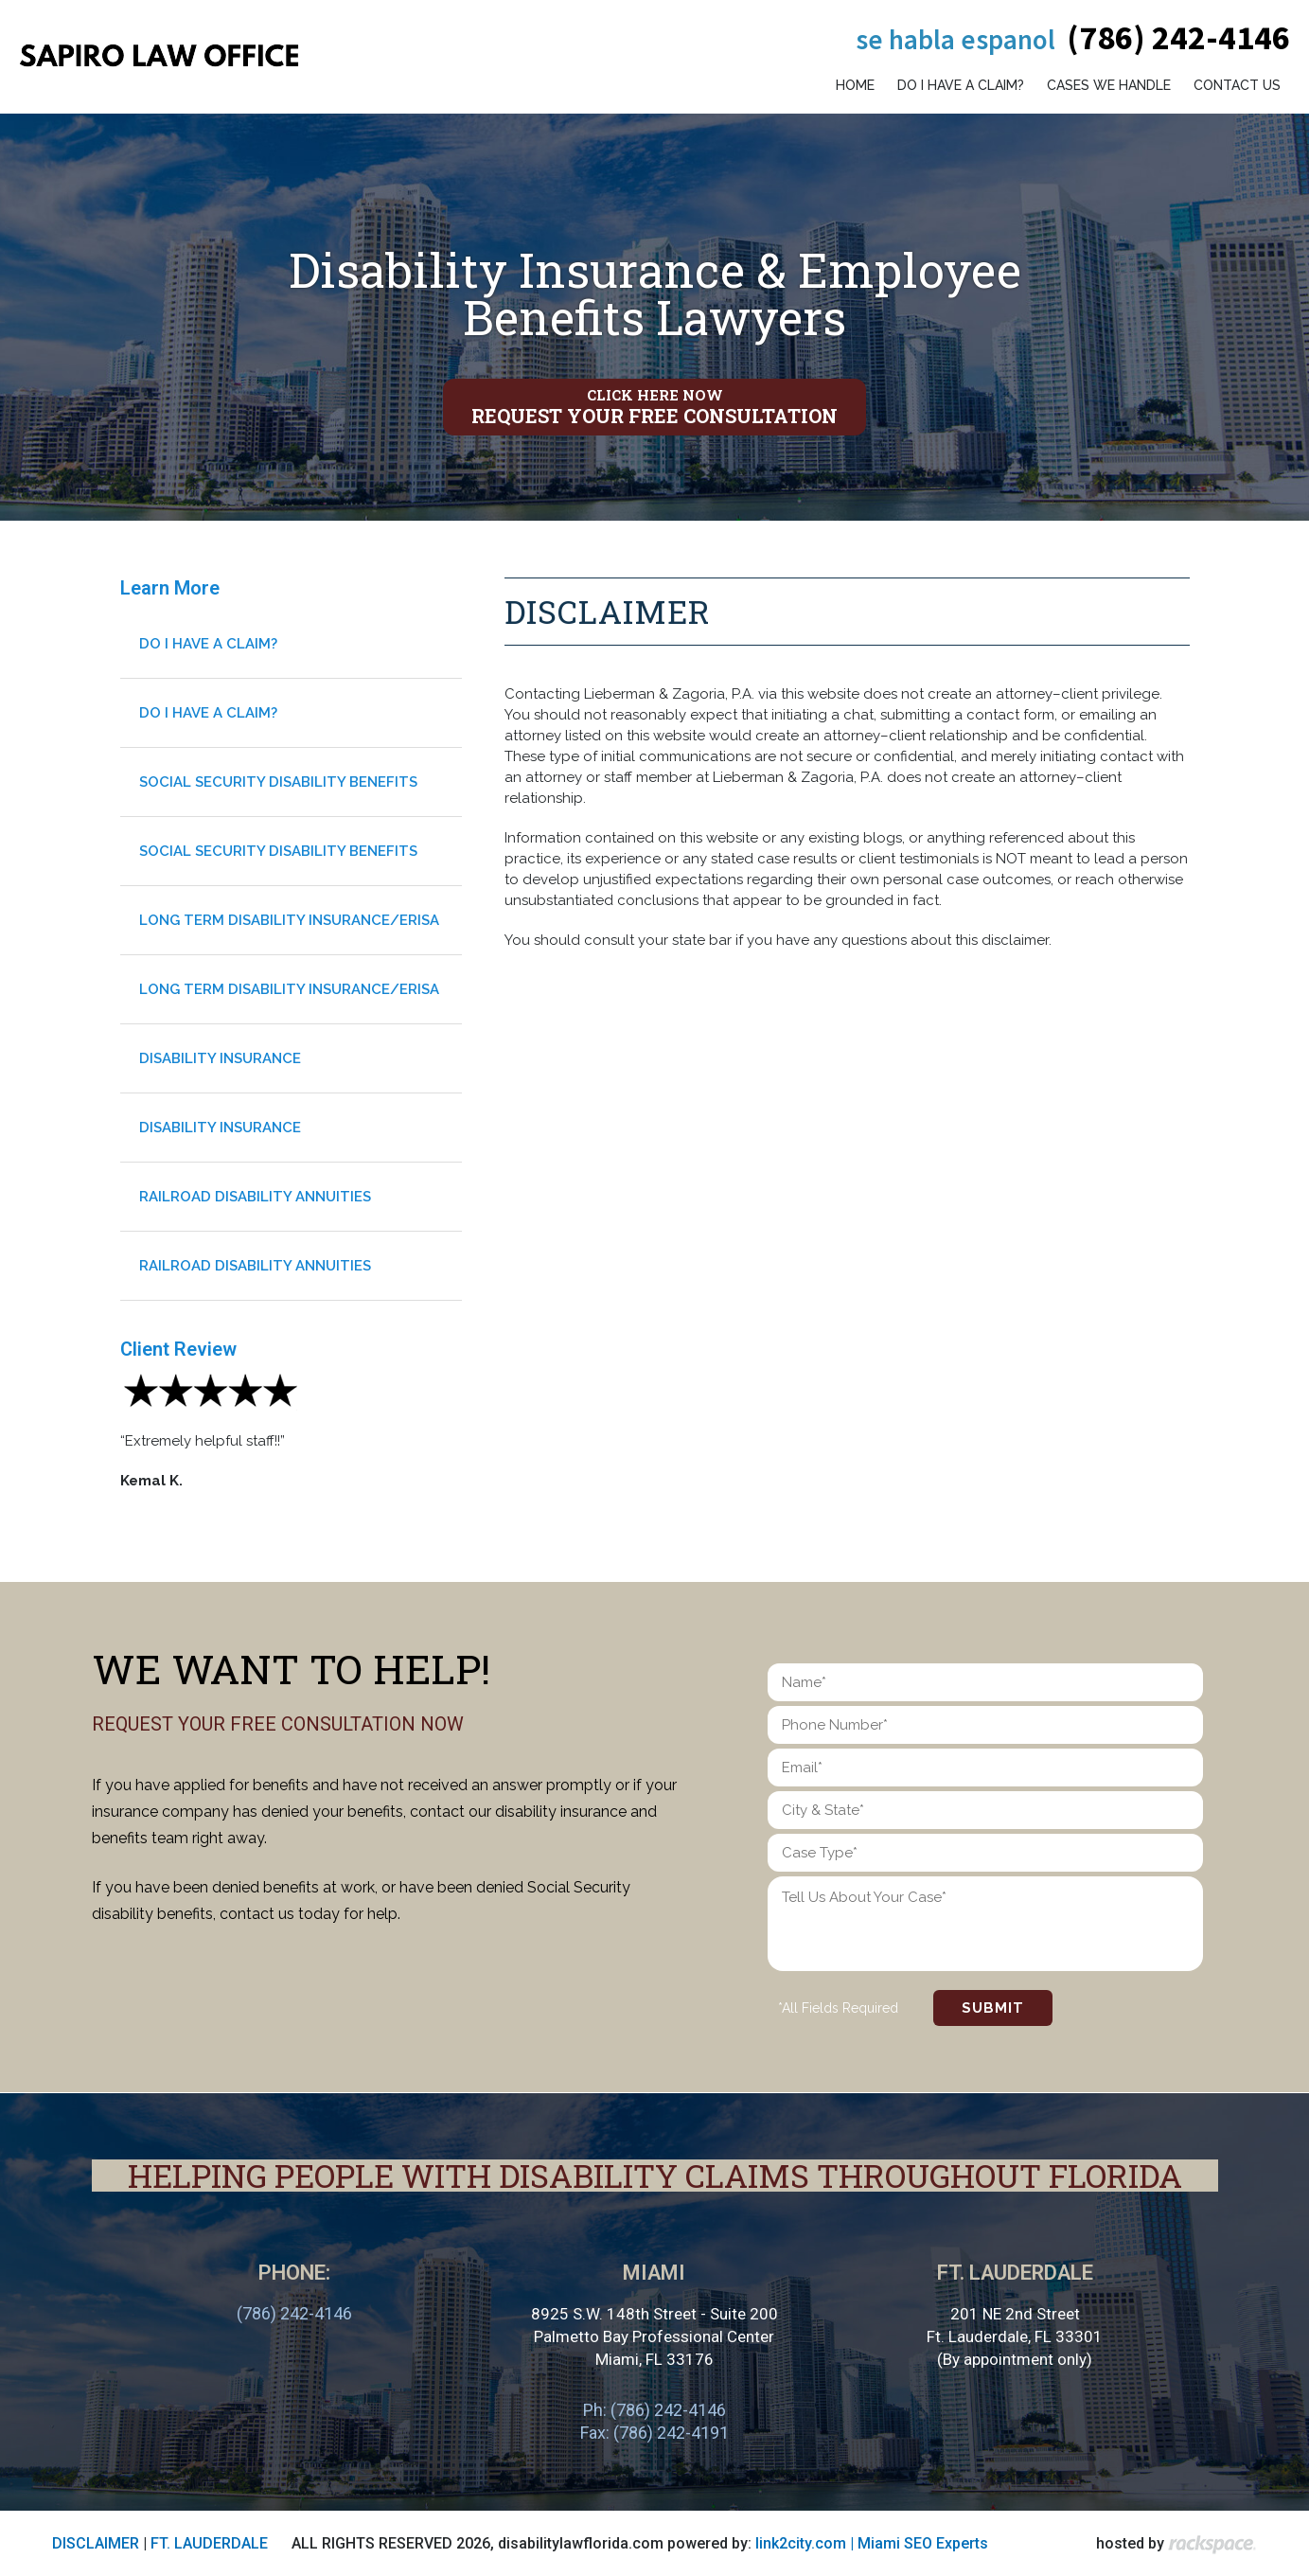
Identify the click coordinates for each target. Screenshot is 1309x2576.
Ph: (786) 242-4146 (654, 2410)
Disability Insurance (220, 1058)
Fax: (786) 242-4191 (654, 2433)
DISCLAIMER (95, 2543)
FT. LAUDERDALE (209, 2543)
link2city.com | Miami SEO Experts (871, 2543)
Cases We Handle (1109, 85)
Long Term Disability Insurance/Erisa (289, 920)
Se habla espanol (955, 39)
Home (855, 85)
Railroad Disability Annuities (255, 1196)
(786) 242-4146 (1178, 37)
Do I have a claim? (960, 85)
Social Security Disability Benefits (278, 782)
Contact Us (1237, 85)
